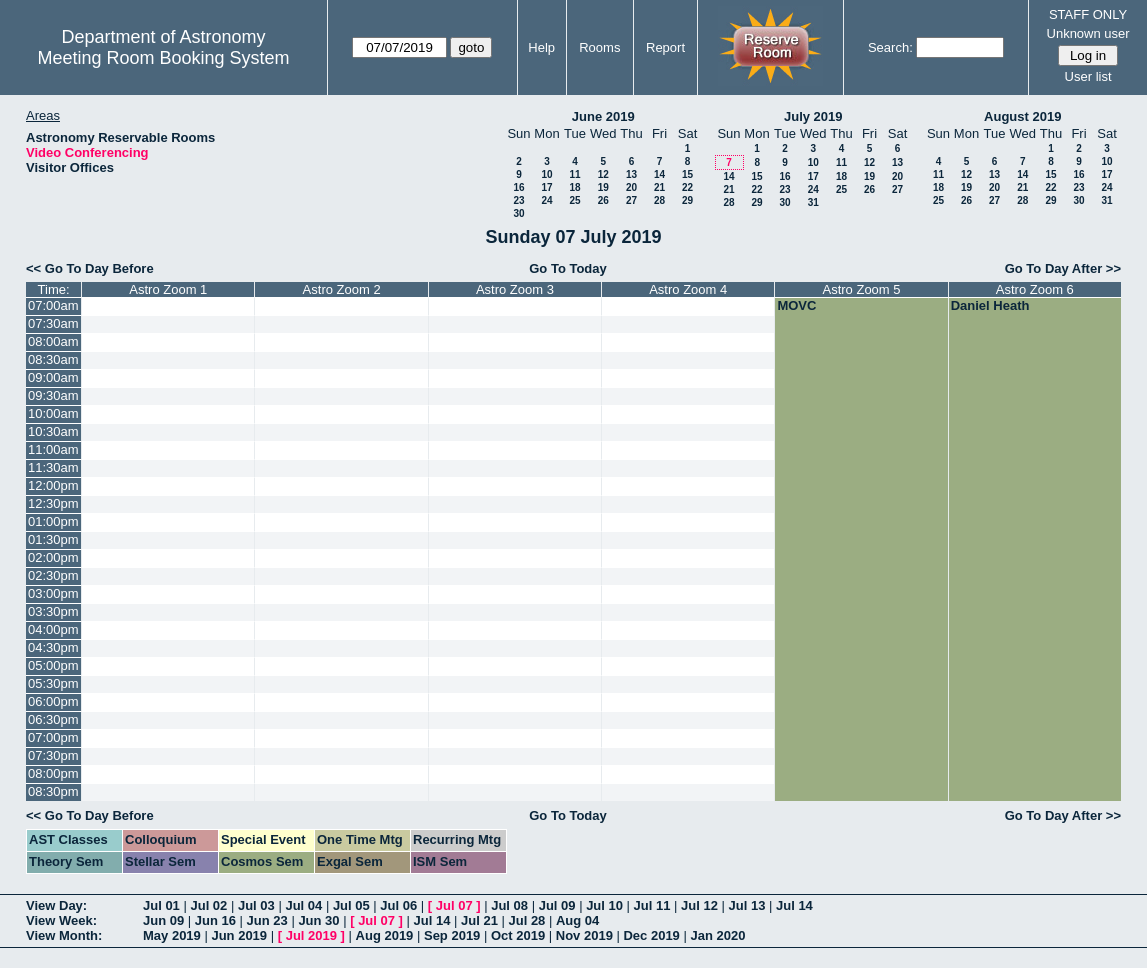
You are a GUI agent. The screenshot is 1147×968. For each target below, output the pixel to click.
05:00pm (53, 665)
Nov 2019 (584, 935)
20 (631, 187)
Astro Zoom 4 (688, 289)
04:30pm (53, 647)
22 (687, 187)
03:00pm (53, 593)
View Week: (61, 920)
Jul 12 (699, 905)
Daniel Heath (990, 305)
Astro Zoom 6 (1035, 289)
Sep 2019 (452, 935)
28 (659, 200)
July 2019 (813, 116)
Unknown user (1088, 33)
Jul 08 (509, 905)
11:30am (53, 467)
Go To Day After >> (1063, 268)
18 (574, 187)
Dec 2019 (651, 935)
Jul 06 (398, 905)
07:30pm (53, 755)
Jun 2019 (239, 935)
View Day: (56, 905)
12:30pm (53, 503)
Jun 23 (267, 920)
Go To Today (568, 268)
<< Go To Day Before (90, 268)
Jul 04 (303, 905)
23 (518, 200)
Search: (890, 47)
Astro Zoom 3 (515, 289)
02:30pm (53, 575)
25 (574, 200)
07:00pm (53, 737)
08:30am (53, 359)
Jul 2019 (311, 935)
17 (546, 187)
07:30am (53, 323)
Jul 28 (527, 920)
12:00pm (53, 485)
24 (546, 200)
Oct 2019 (518, 935)
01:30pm (53, 539)
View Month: (64, 935)
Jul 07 (454, 905)
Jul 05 (351, 905)
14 (659, 174)
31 (813, 202)
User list (1088, 76)
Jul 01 (161, 905)
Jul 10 (604, 905)
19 (603, 187)
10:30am (53, 431)
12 (603, 174)
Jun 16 (215, 920)
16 (518, 187)
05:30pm (53, 683)
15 (687, 174)
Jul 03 (256, 905)
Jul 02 (208, 905)
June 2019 (603, 116)
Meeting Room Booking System (163, 58)
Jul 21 (479, 920)
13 (631, 174)
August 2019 (1022, 116)
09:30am (53, 395)
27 (631, 200)
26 (603, 200)
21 (659, 187)
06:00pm (53, 701)
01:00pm (53, 521)
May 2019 (172, 935)
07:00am (53, 305)
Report (665, 47)
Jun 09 (163, 920)
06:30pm (53, 719)
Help (541, 47)
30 (518, 213)
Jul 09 (557, 905)
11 (574, 174)
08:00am (53, 341)
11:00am (53, 449)
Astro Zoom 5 (862, 289)
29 (687, 200)
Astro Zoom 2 (342, 289)
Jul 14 (794, 905)
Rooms (599, 47)
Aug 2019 (385, 935)
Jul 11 (652, 905)
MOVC (796, 305)
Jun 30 (318, 920)
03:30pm (53, 611)
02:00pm (53, 557)
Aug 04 (577, 920)
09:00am (53, 377)
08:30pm (53, 791)
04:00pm (53, 629)
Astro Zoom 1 (168, 289)
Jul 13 (747, 905)
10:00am (53, 413)
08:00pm (53, 773)
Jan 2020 (717, 935)
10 (546, 174)
